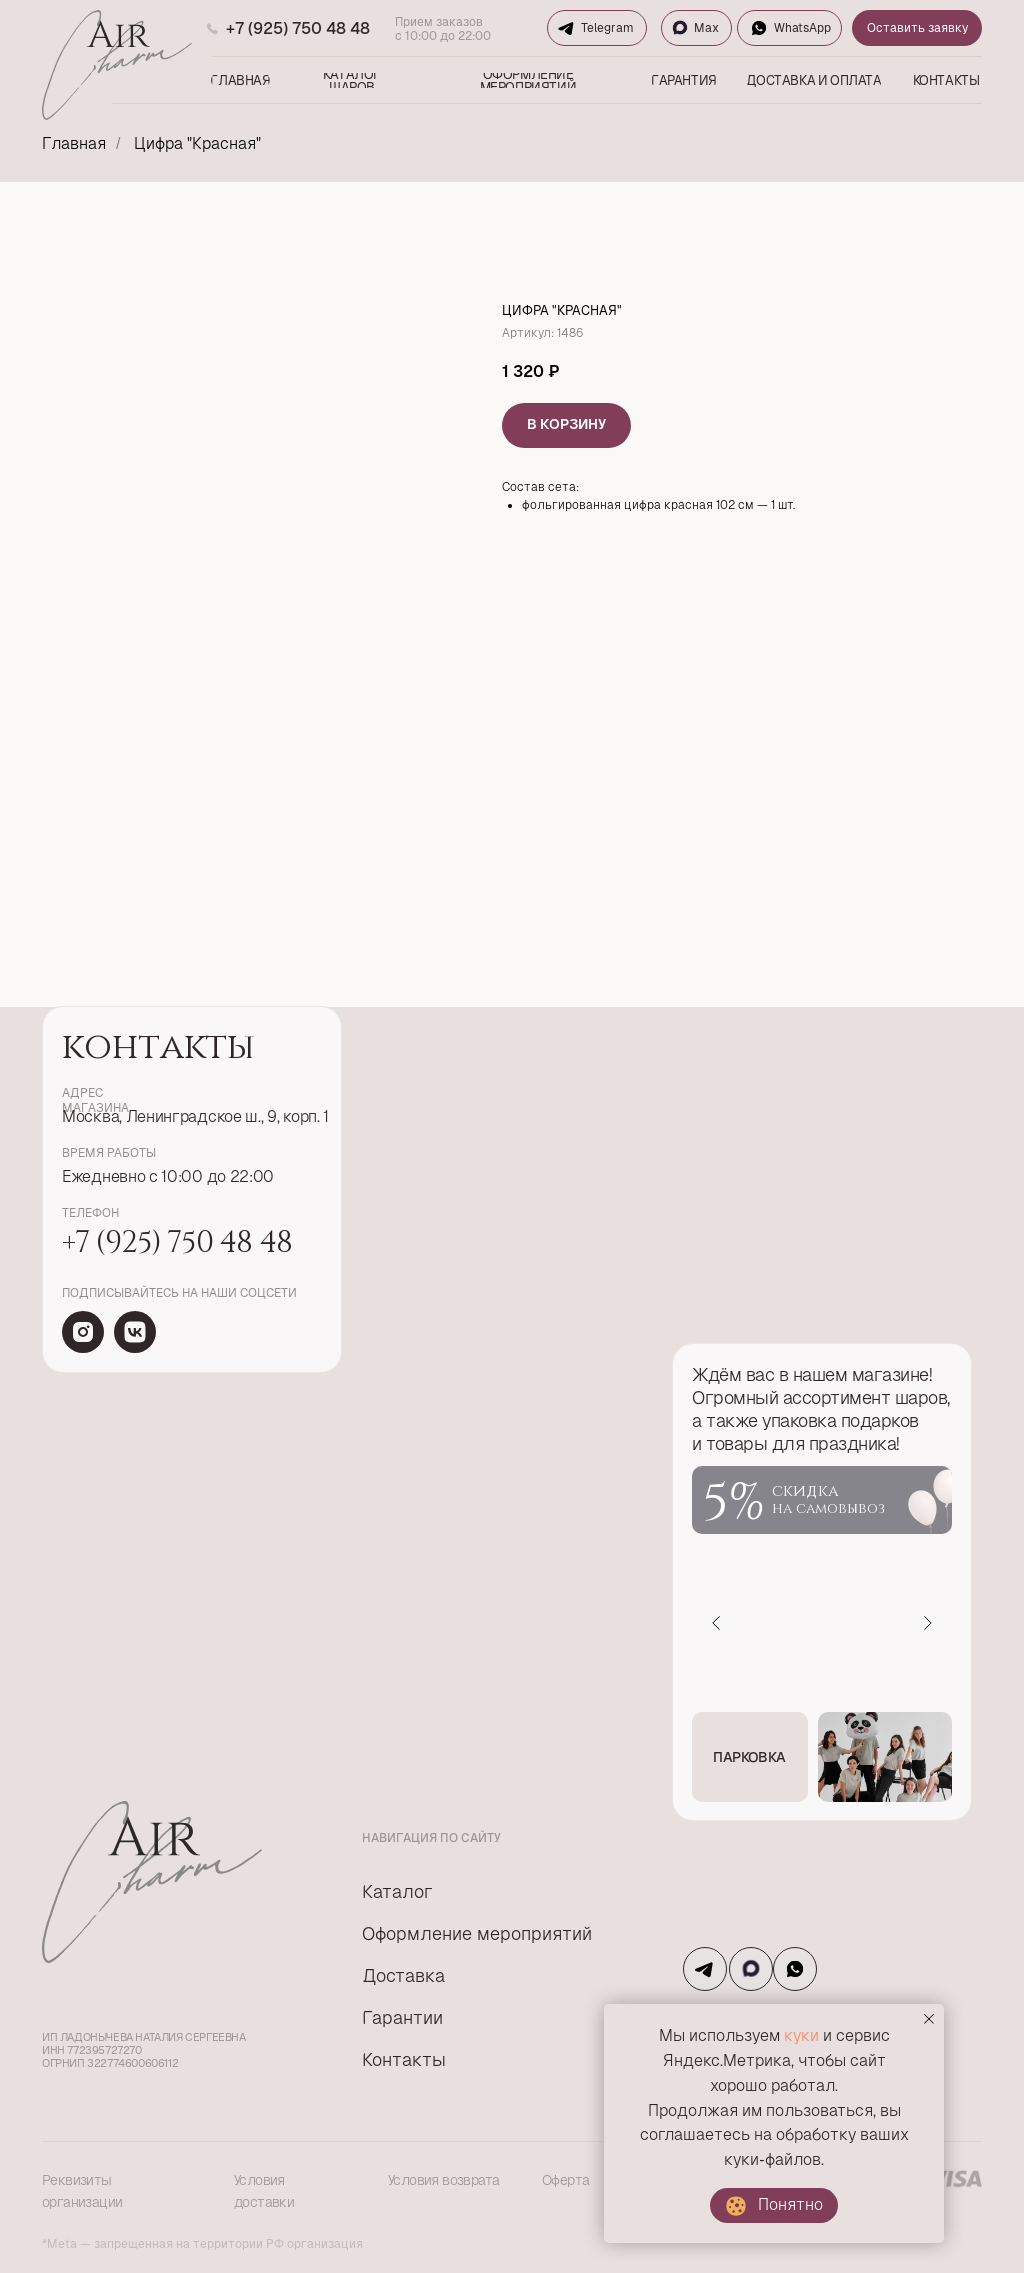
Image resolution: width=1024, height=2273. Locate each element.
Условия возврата (443, 2180)
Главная (74, 143)
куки (801, 2035)
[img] (83, 1332)
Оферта (565, 2180)
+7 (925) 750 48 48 (298, 28)
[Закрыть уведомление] (929, 2019)
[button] (750, 1757)
